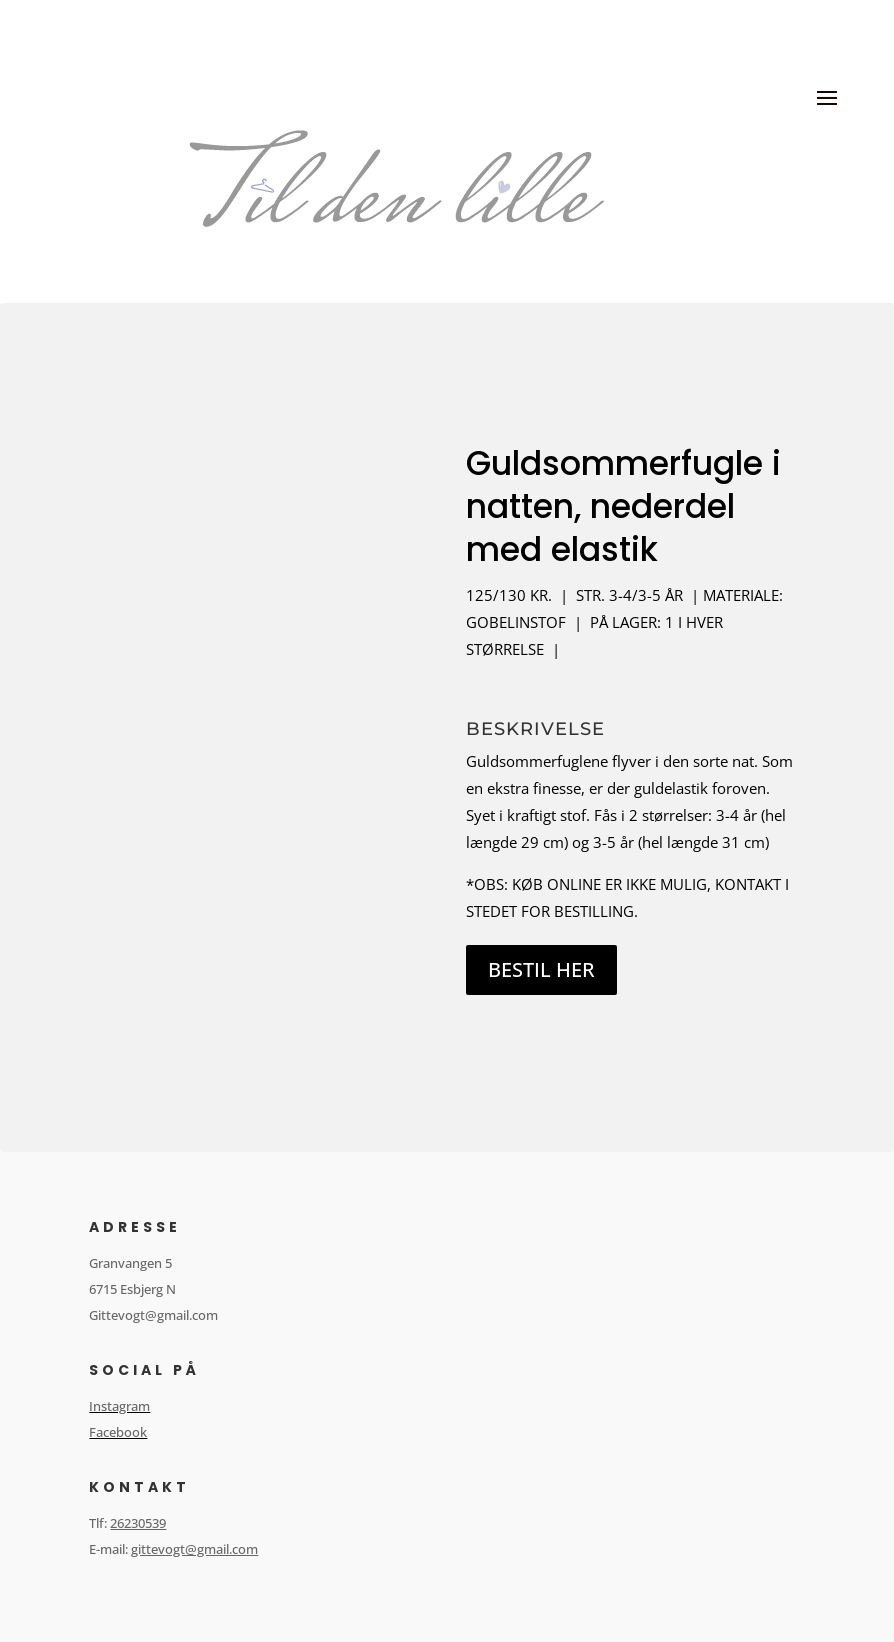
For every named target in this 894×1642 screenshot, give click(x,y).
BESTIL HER (541, 969)
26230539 (138, 1523)
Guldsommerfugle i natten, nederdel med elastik (623, 506)
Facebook (118, 1432)
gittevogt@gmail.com (194, 1549)
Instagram (119, 1406)
